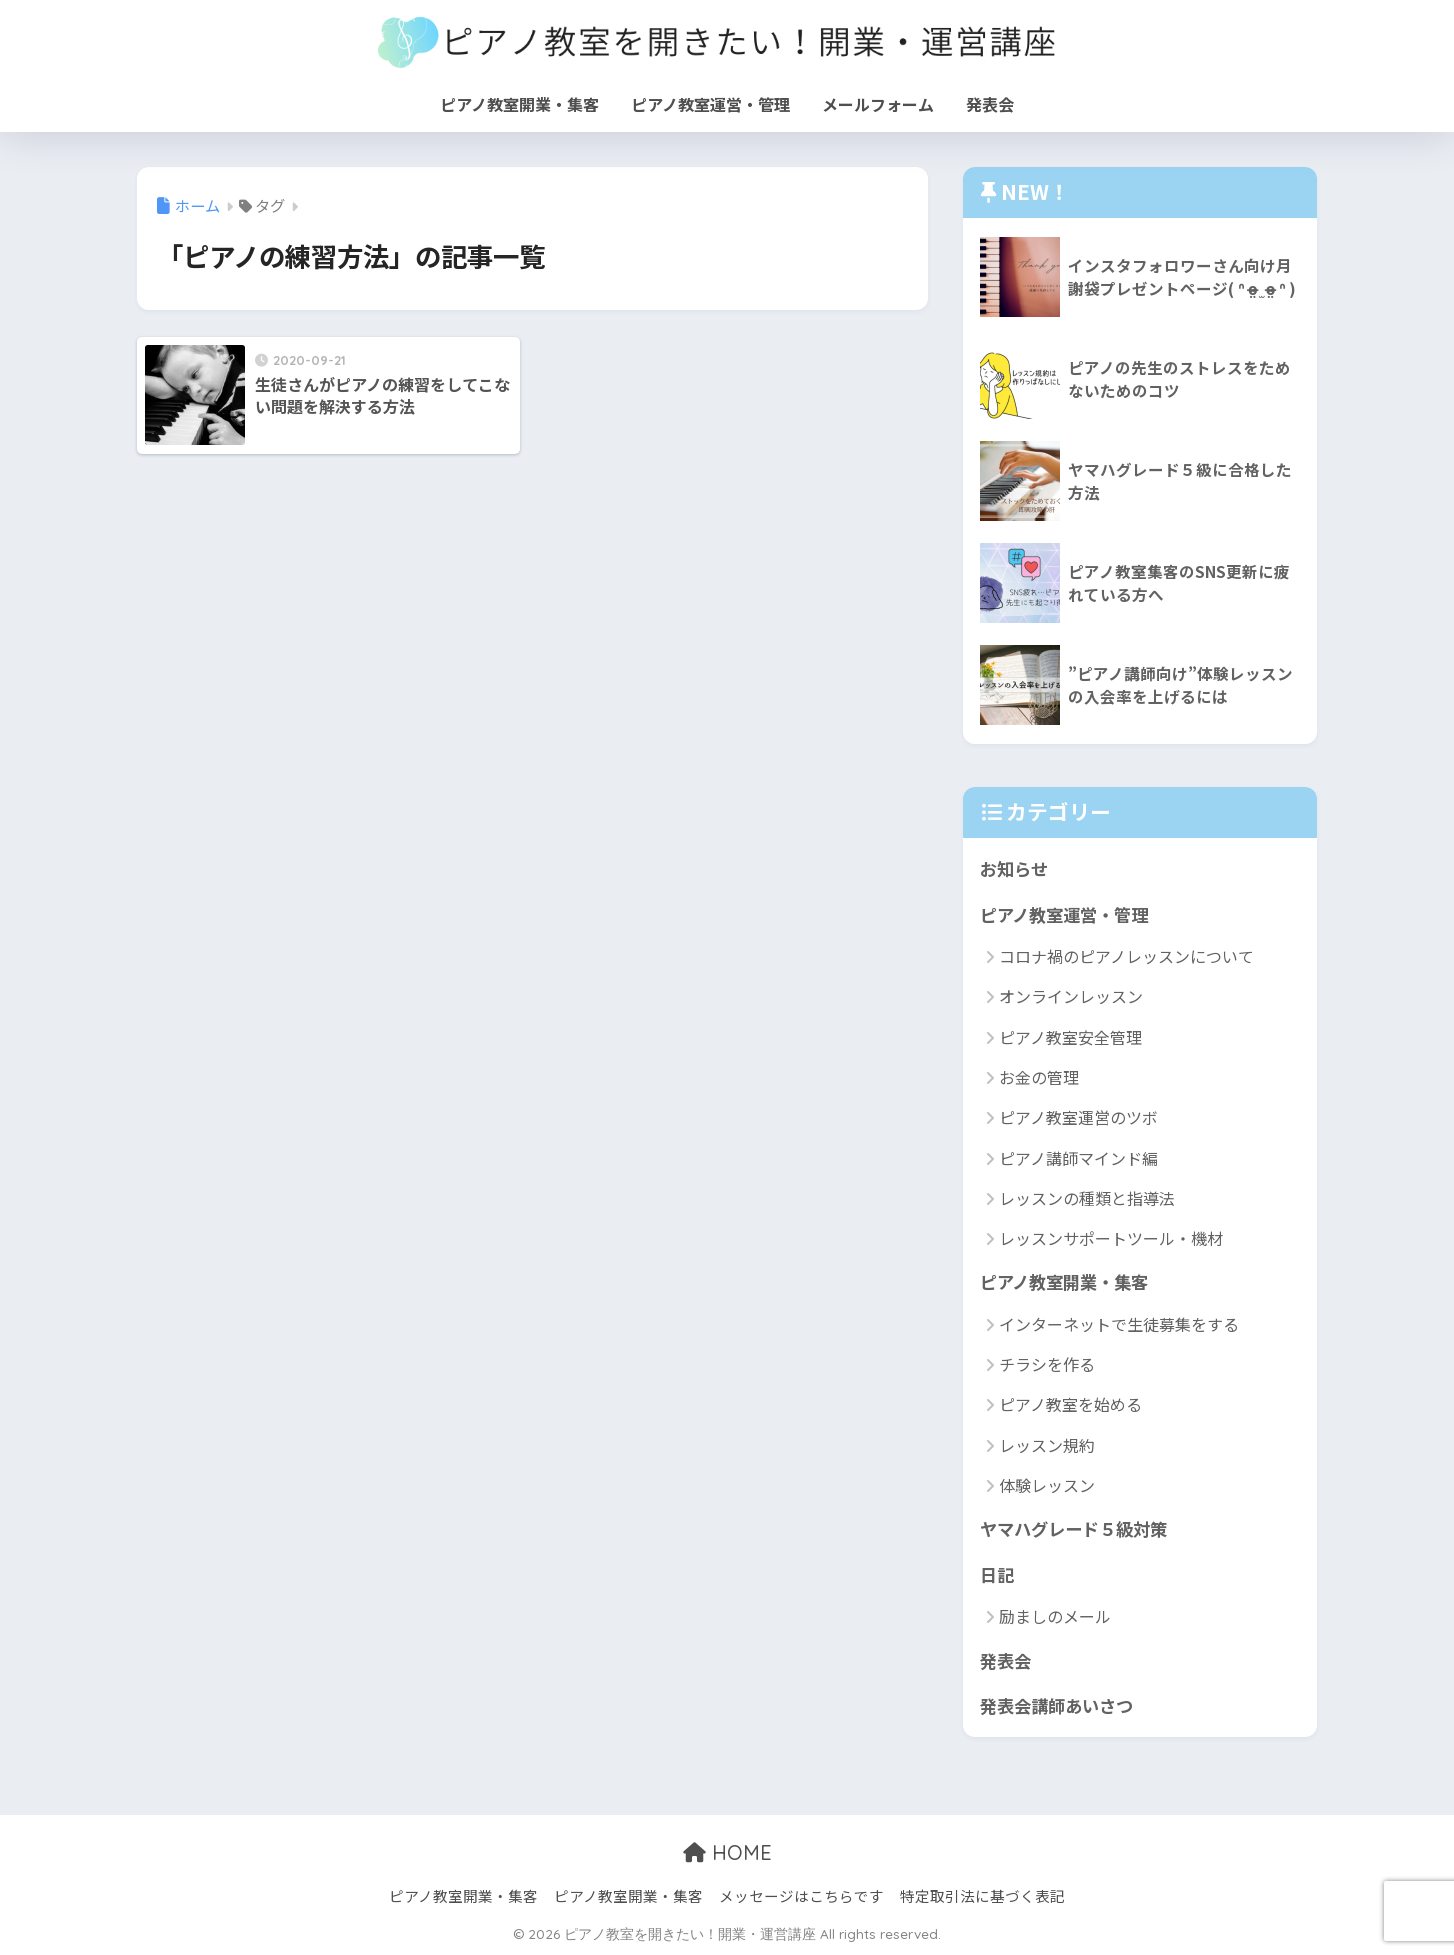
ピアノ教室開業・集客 (519, 104)
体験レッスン (1047, 1485)
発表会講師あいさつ (1056, 1705)
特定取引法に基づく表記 (982, 1895)
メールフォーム (878, 104)
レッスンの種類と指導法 (1087, 1198)
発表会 (990, 104)
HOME (727, 1852)
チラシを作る (1047, 1364)
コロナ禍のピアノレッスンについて (1126, 956)
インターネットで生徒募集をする (1119, 1324)
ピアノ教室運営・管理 (710, 104)
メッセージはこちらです (801, 1895)
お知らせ (1014, 868)
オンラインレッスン (1071, 996)
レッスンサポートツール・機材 (1111, 1238)
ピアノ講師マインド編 (1078, 1158)
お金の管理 (1039, 1077)
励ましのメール (1055, 1616)
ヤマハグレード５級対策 (1073, 1528)
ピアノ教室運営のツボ (1078, 1117)
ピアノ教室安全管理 (1070, 1037)
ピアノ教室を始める (1070, 1404)
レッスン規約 (1047, 1445)
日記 (997, 1574)
